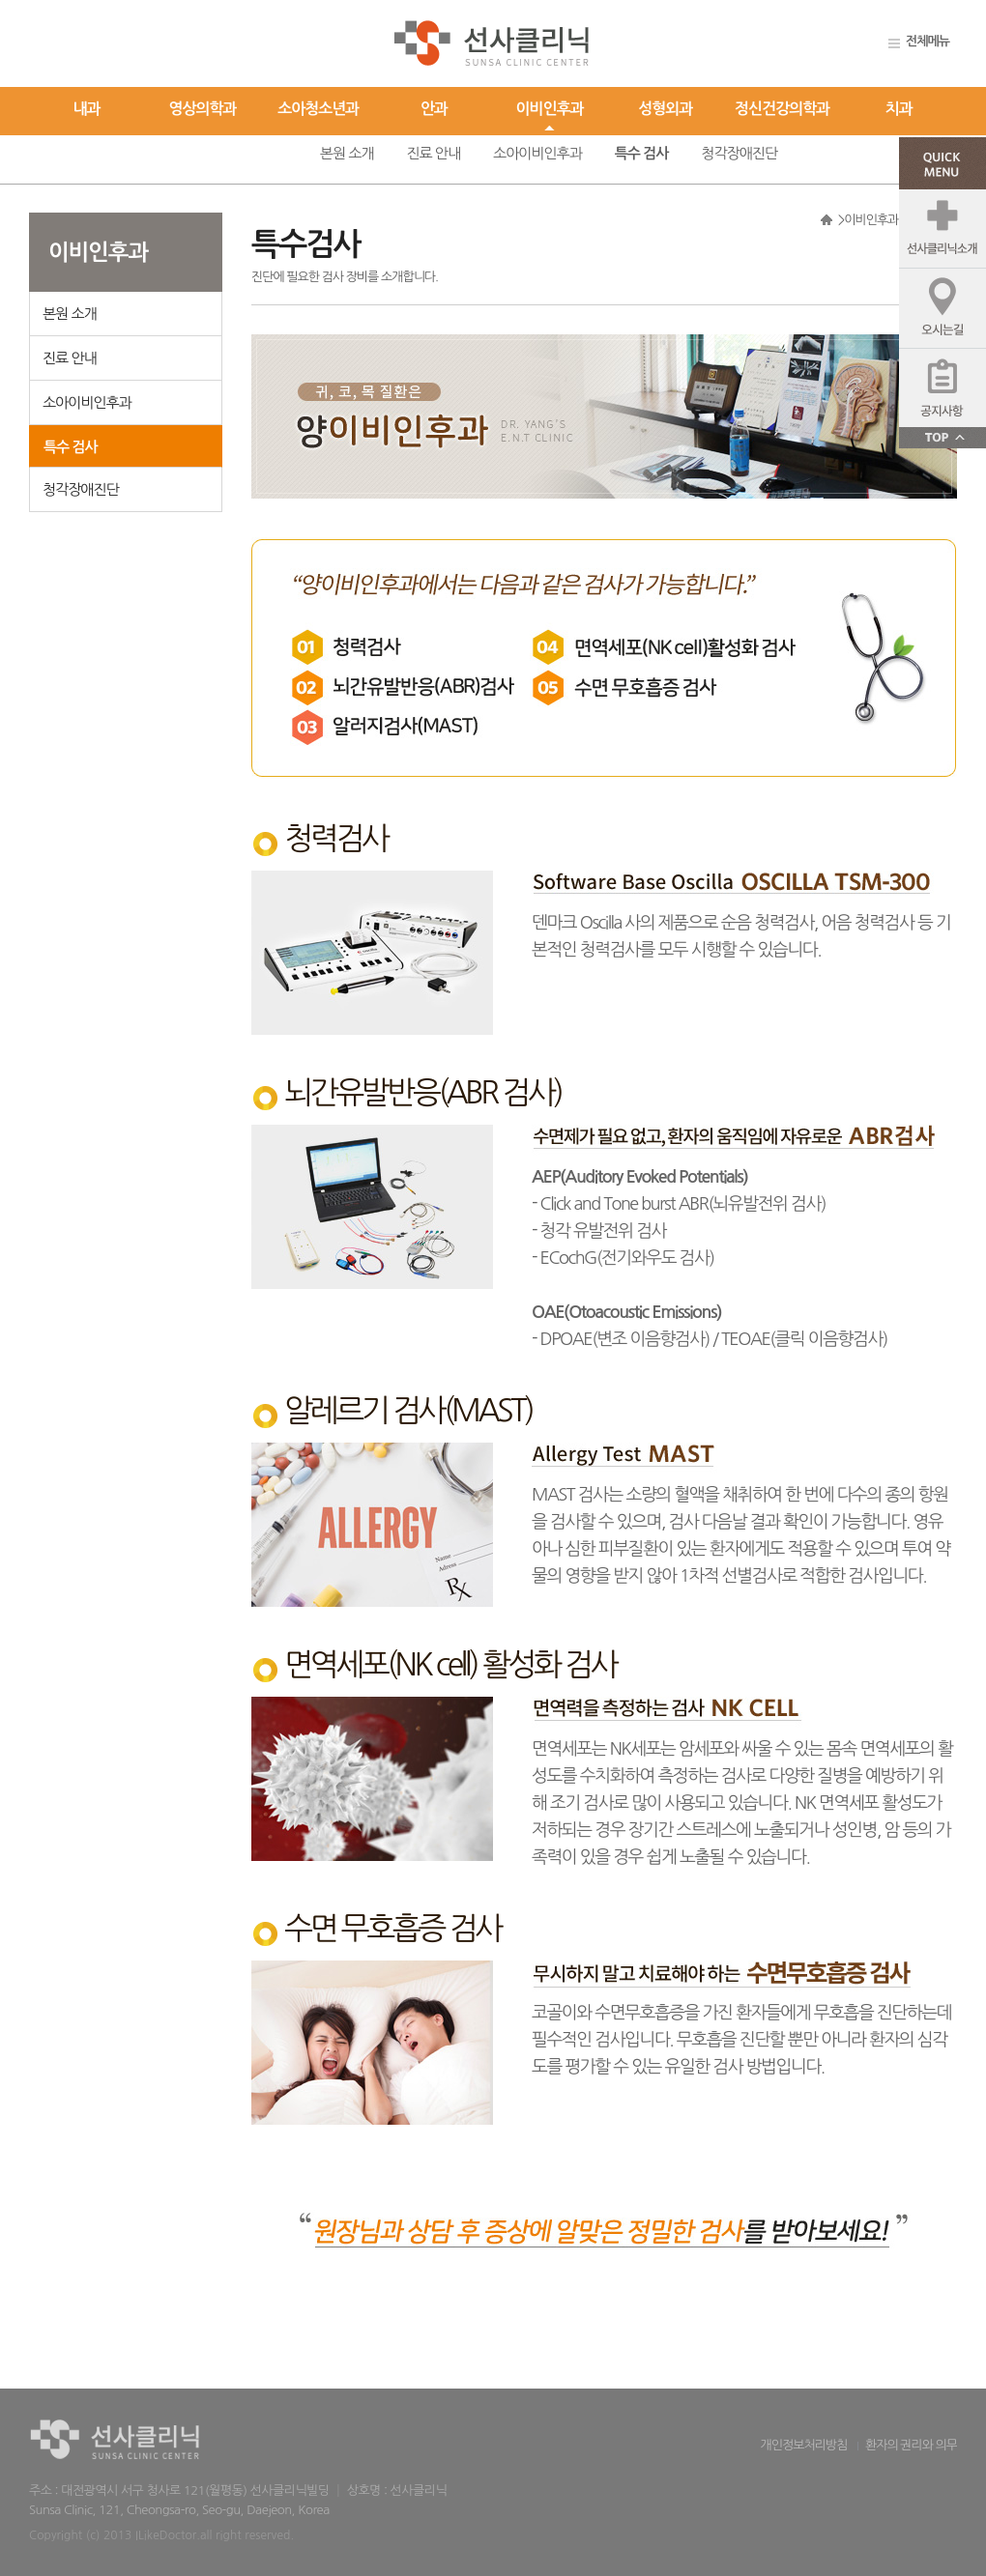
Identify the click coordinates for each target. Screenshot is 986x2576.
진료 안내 (433, 153)
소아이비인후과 (537, 153)
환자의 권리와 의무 (911, 2445)
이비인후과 (550, 108)
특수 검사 (642, 153)
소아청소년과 (318, 108)
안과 (434, 108)
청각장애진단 (739, 153)
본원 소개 (347, 153)
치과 (899, 108)
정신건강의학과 (782, 108)
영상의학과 (202, 108)
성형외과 (665, 108)
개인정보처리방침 (804, 2445)
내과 (87, 108)
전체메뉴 (927, 41)
